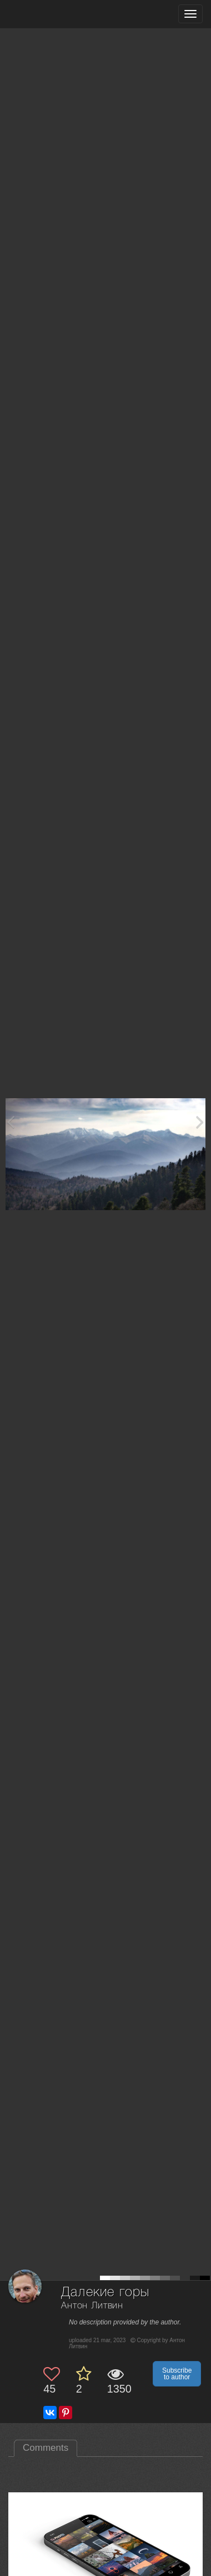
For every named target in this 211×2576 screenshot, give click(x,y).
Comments (45, 2447)
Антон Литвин (92, 2306)
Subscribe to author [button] (177, 2374)
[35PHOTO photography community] (52, 14)
